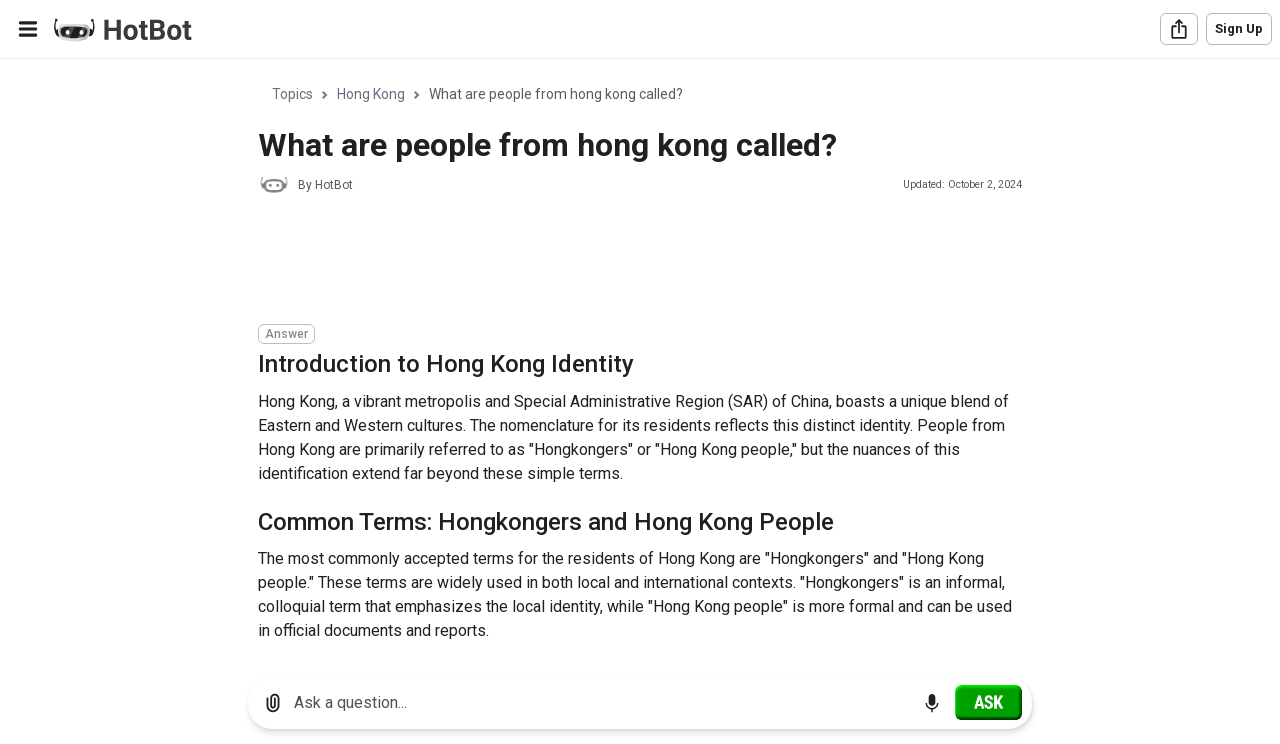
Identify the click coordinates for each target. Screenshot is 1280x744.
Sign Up (1239, 28)
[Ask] (988, 702)
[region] (640, 360)
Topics (292, 94)
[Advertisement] (622, 262)
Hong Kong (371, 94)
